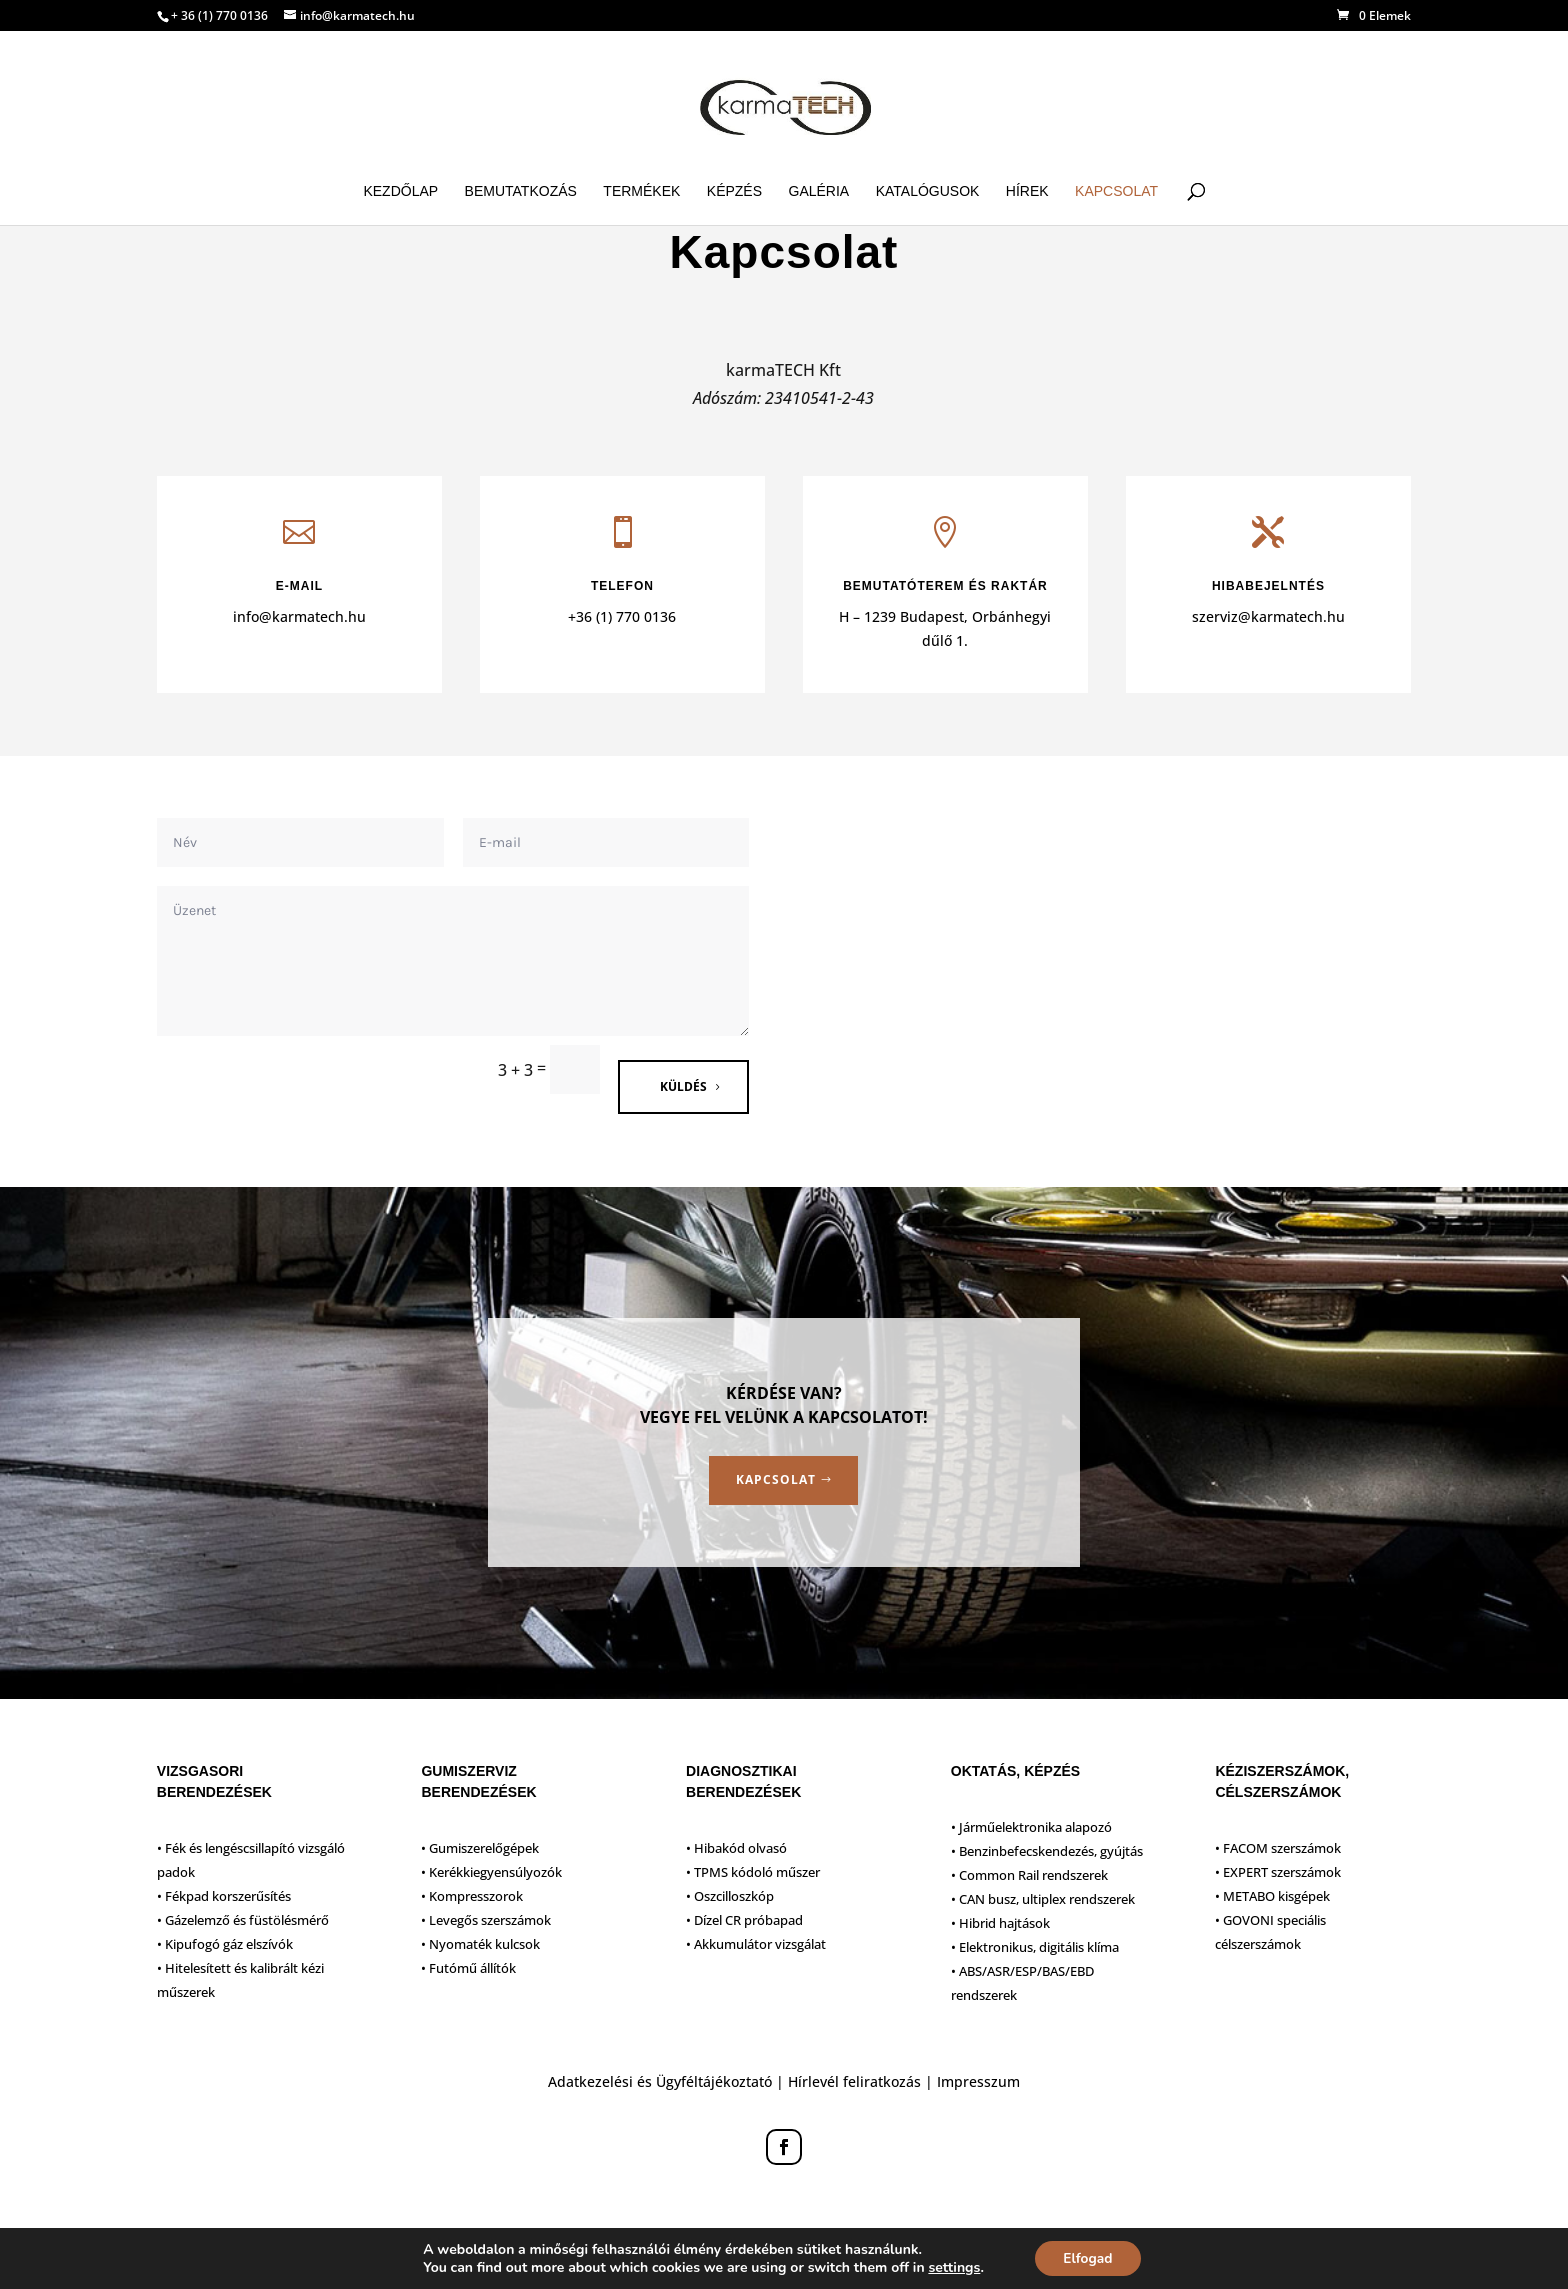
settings (952, 2267)
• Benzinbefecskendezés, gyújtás (1047, 1851)
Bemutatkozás (521, 191)
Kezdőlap (400, 191)
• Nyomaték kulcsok (480, 1944)
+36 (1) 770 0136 (622, 616)
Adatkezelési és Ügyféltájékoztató (660, 2081)
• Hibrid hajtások (1000, 1923)
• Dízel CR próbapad (744, 1920)
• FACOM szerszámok (1278, 1848)
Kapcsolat (1116, 191)
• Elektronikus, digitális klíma (1035, 1947)
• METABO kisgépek (1272, 1896)
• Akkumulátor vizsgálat (756, 1944)
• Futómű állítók (468, 1968)
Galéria (819, 191)
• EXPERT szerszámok (1278, 1872)
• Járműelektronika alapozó (1031, 1827)
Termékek (641, 191)
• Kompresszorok (472, 1896)
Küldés (683, 1086)
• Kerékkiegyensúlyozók (491, 1872)
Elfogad (1088, 2257)
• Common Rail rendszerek (1029, 1875)
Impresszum (978, 2081)
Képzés (734, 191)
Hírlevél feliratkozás (854, 2081)
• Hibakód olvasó (736, 1848)
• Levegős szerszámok (486, 1920)
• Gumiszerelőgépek (480, 1848)
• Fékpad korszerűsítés (224, 1896)
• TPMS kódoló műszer (753, 1872)
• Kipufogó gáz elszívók (225, 1944)
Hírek (1027, 191)
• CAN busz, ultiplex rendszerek (1043, 1899)
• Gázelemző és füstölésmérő (243, 1920)
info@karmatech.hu (299, 616)
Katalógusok (928, 191)
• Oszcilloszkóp (730, 1896)
